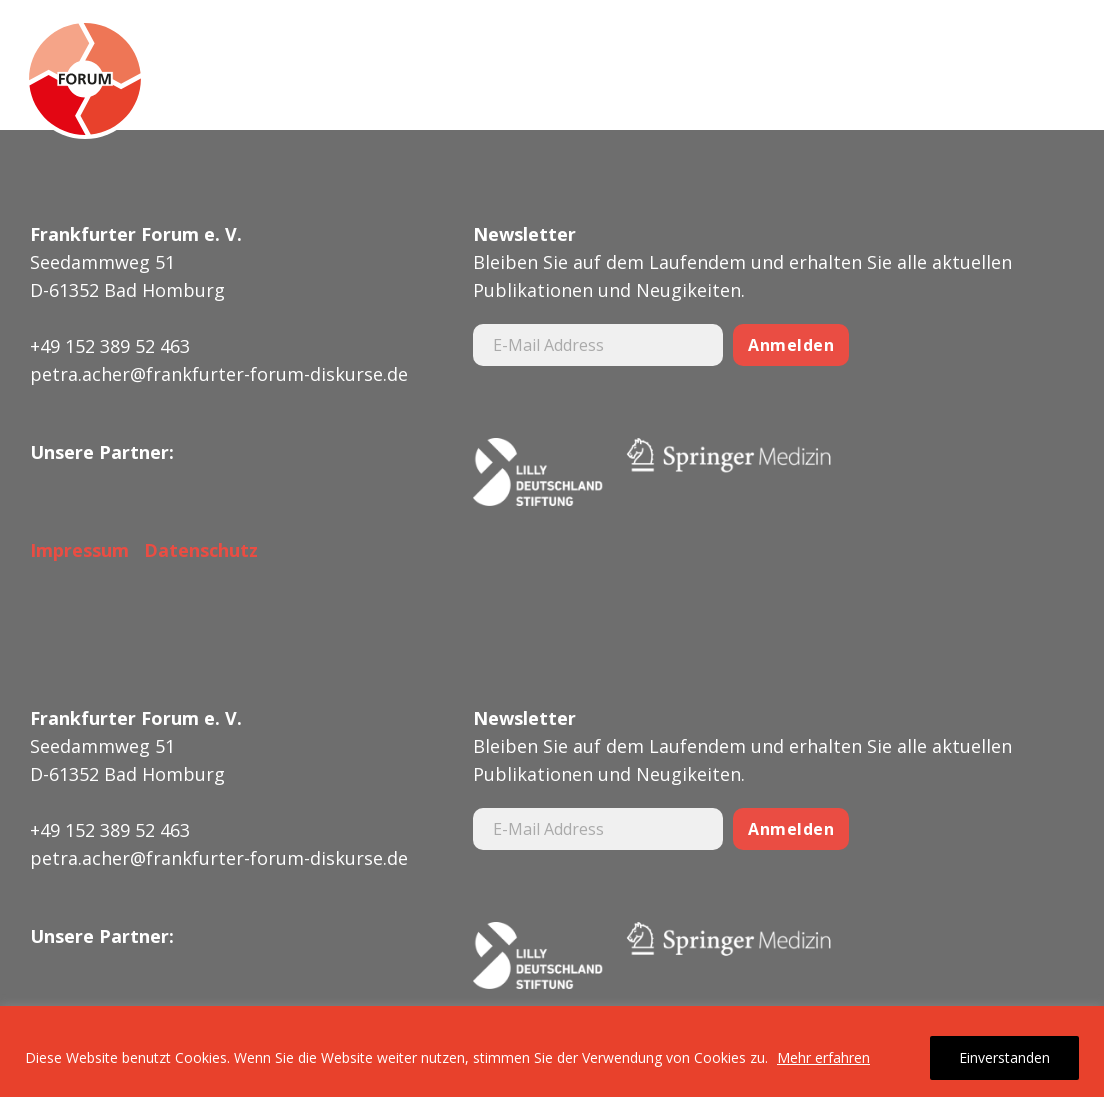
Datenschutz (196, 550)
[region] (552, 1051)
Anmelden (791, 345)
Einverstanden (1004, 1057)
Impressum (79, 550)
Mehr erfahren (823, 1057)
